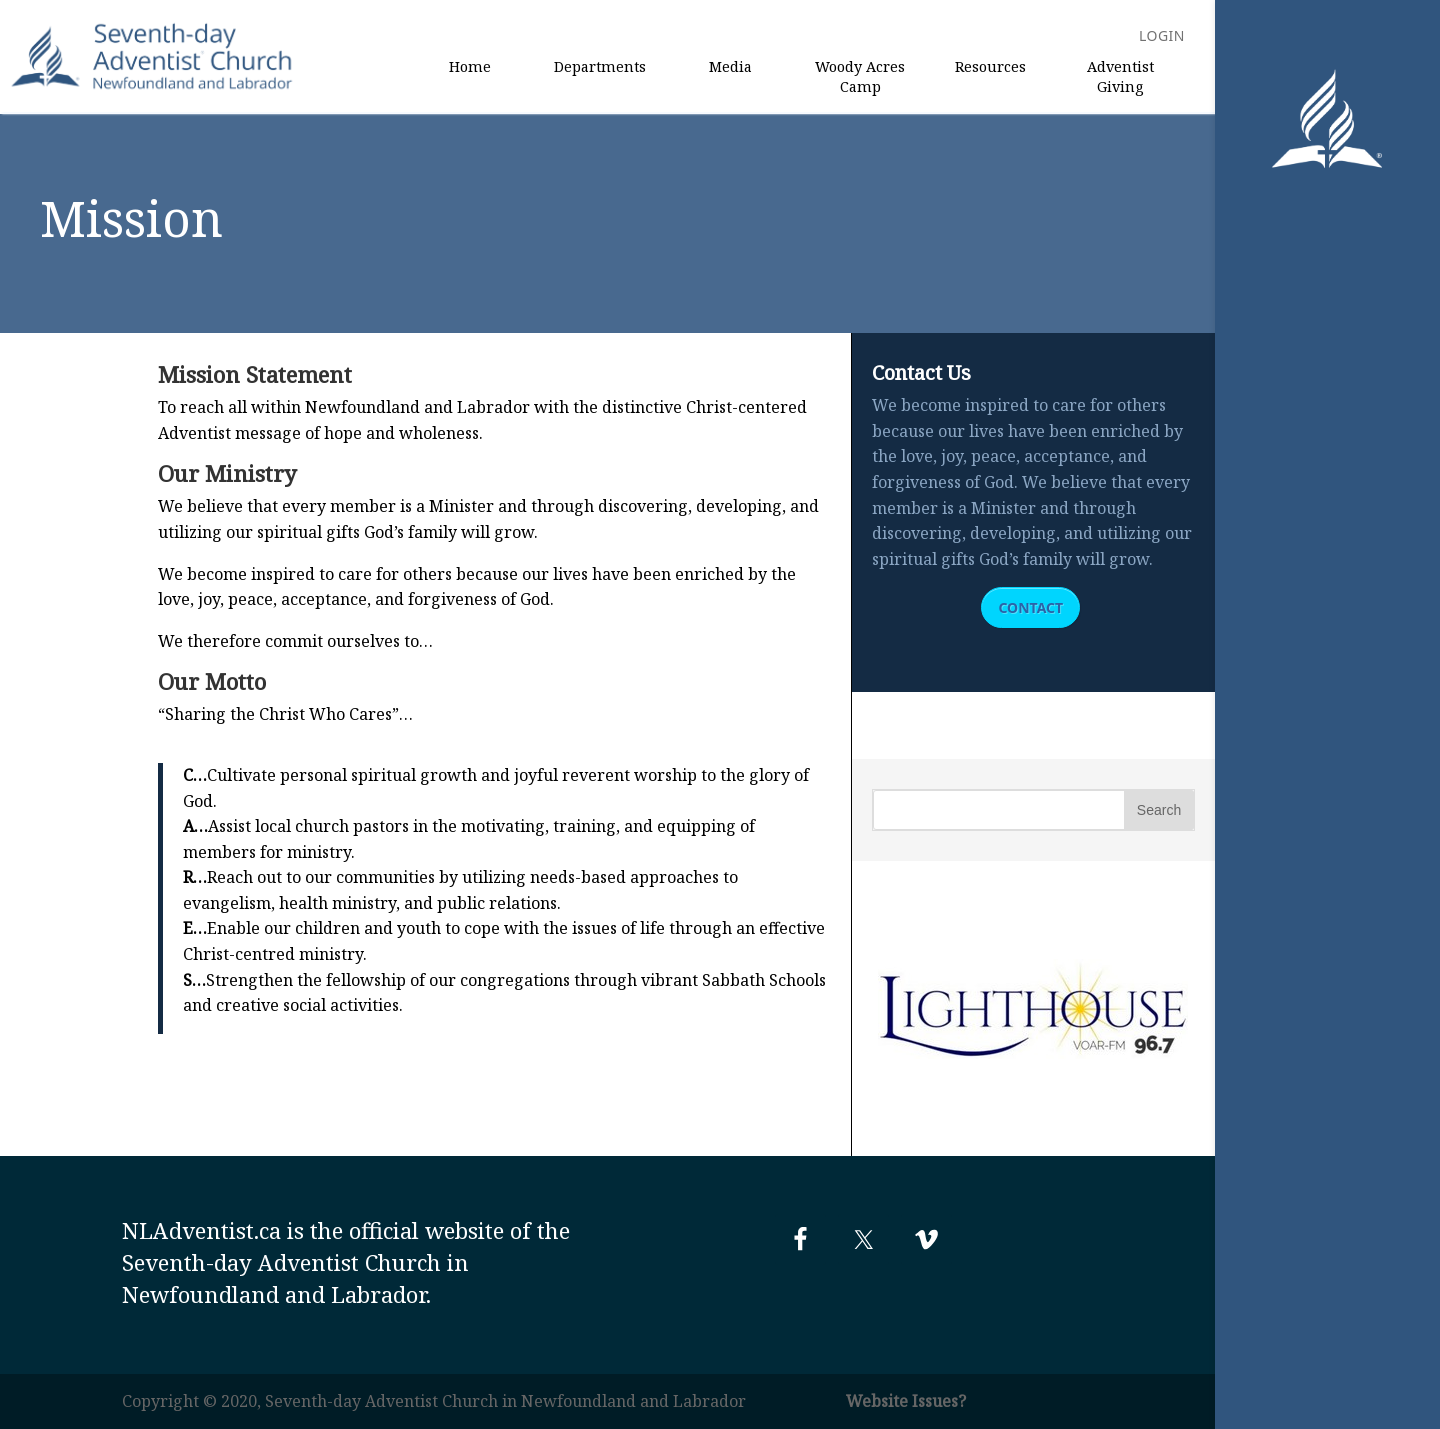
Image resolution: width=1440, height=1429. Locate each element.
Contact (1030, 607)
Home (470, 66)
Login (1162, 36)
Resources (990, 66)
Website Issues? (906, 1401)
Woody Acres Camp (860, 76)
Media (730, 66)
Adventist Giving (1120, 76)
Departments (600, 66)
